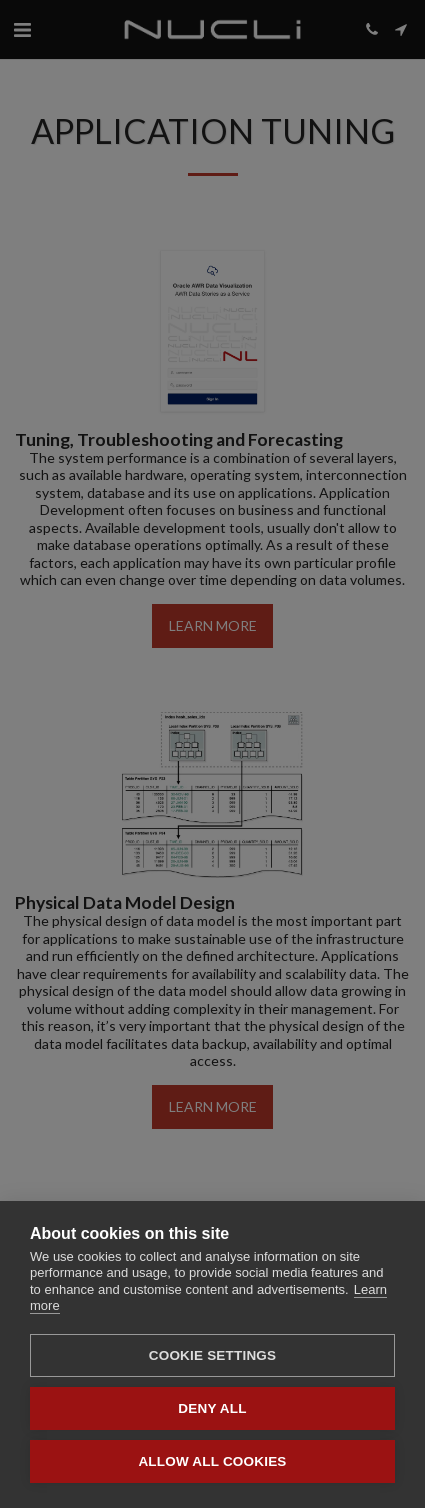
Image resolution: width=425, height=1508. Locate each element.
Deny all (212, 1408)
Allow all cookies (212, 1461)
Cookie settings (213, 1355)
